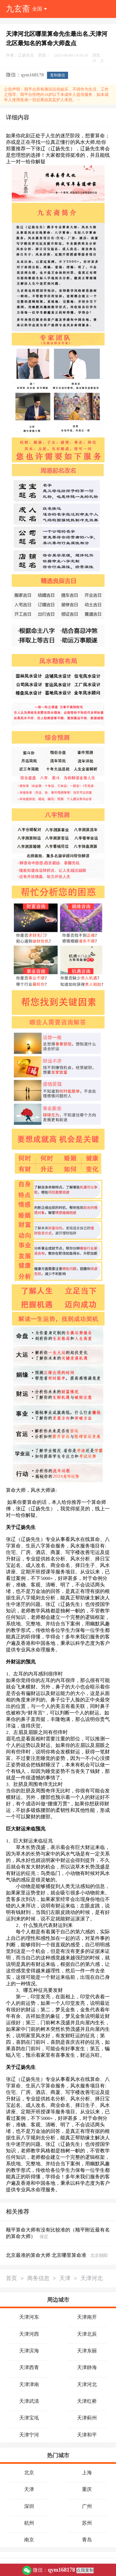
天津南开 (87, 2317)
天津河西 (29, 2334)
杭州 (29, 2523)
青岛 (87, 2539)
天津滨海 (29, 2350)
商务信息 (38, 2278)
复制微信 (57, 75)
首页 (11, 2278)
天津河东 (29, 2317)
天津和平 (87, 2434)
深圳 (29, 2506)
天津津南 (29, 2384)
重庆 (87, 2489)
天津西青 (29, 2367)
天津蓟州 (87, 2417)
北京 (29, 2472)
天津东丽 (87, 2350)
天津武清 (29, 2401)
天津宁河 (29, 2434)
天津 (65, 2278)
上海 (87, 2472)
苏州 (87, 2523)
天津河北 (91, 2278)
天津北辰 (87, 2334)
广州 (87, 2506)
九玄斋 (18, 8)
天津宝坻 (29, 2417)
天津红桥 (87, 2401)
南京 (29, 2539)
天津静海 (87, 2367)
